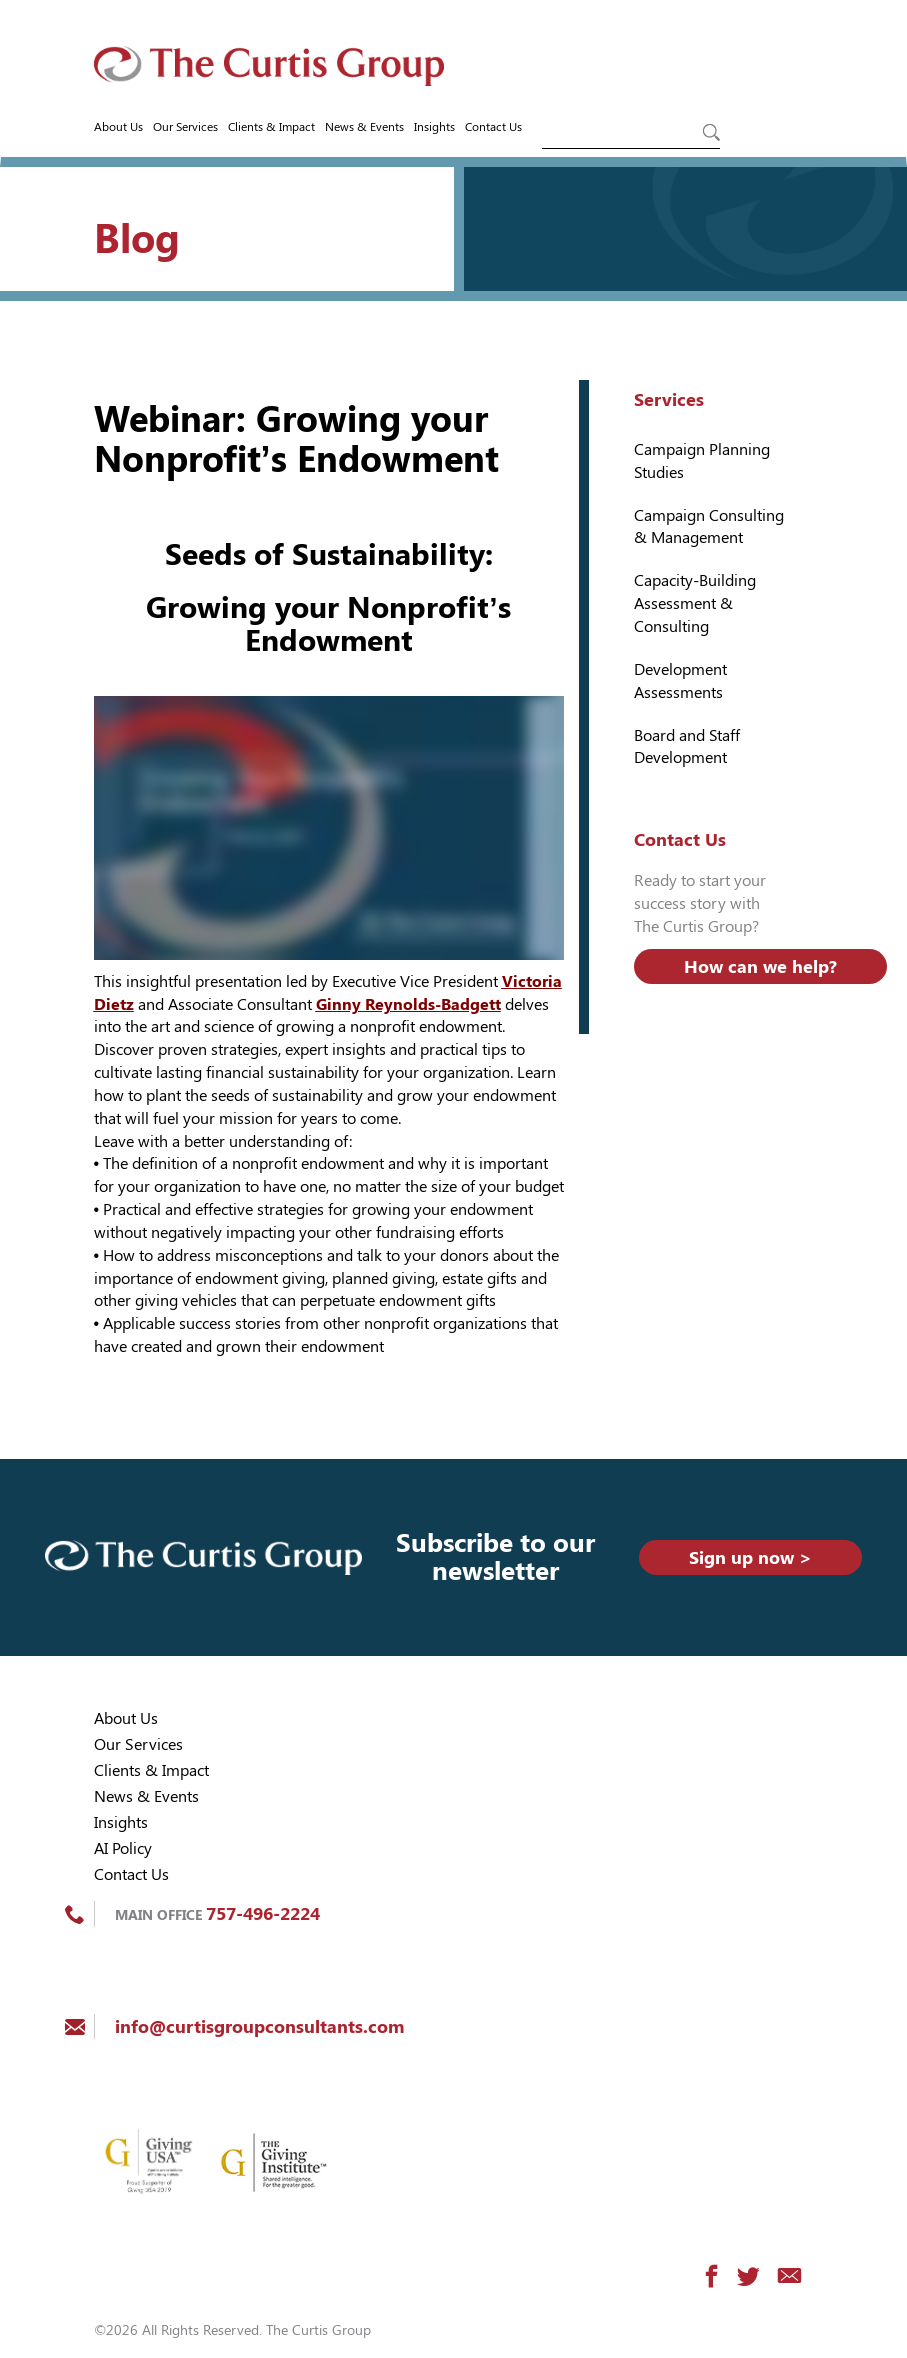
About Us (118, 127)
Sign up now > (750, 1557)
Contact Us (493, 127)
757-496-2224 (263, 1913)
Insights (434, 127)
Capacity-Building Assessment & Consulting (695, 603)
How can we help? (760, 966)
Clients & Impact (271, 127)
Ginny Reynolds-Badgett (408, 1004)
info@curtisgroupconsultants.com (259, 2026)
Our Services (185, 127)
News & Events (364, 127)
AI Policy (123, 1848)
